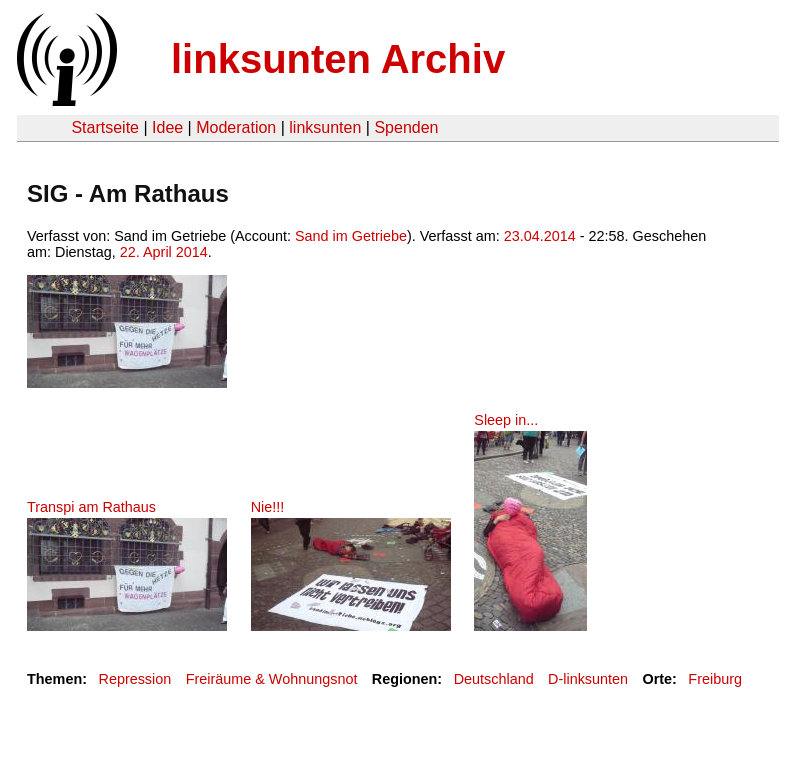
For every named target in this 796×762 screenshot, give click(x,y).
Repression (134, 679)
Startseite (105, 127)
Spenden (406, 127)
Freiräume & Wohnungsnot (272, 679)
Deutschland (494, 679)
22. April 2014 (164, 252)
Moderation (236, 127)
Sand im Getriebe (351, 236)
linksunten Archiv (338, 59)
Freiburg (715, 679)
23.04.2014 (540, 236)
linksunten (325, 127)
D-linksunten (588, 679)
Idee (167, 127)
